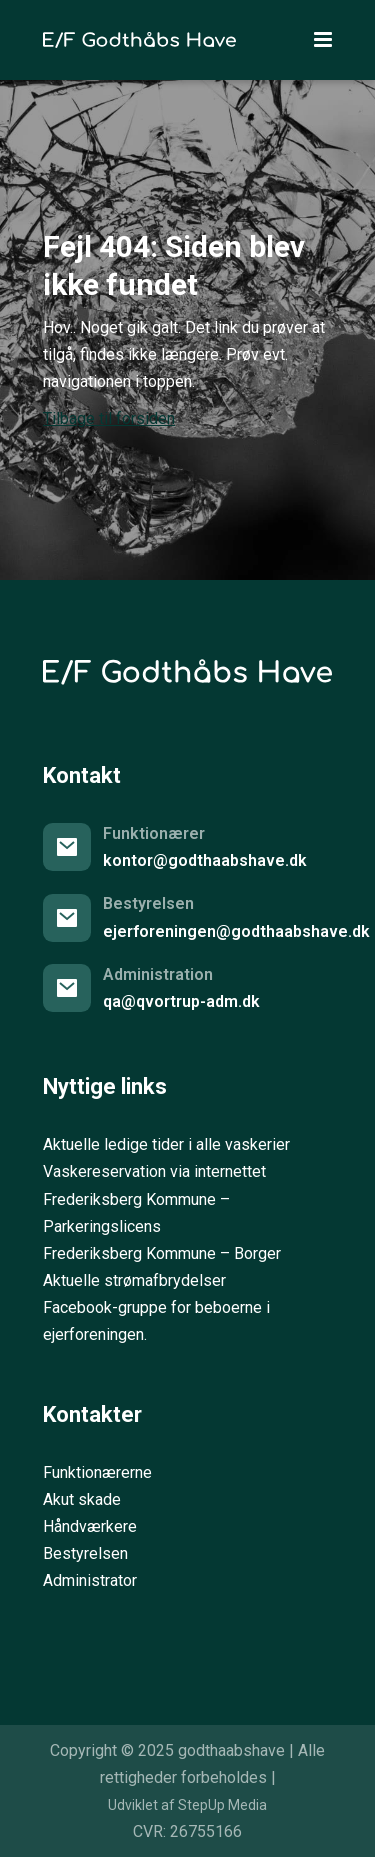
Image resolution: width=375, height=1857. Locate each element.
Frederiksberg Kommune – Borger (162, 1253)
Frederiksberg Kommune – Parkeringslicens (136, 1213)
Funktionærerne (97, 1472)
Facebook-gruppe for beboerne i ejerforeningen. (156, 1321)
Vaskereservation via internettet (154, 1171)
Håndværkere (90, 1526)
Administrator (90, 1580)
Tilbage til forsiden (109, 418)
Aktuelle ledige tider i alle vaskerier (166, 1144)
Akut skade (82, 1499)
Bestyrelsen (85, 1553)
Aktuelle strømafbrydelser (134, 1280)
